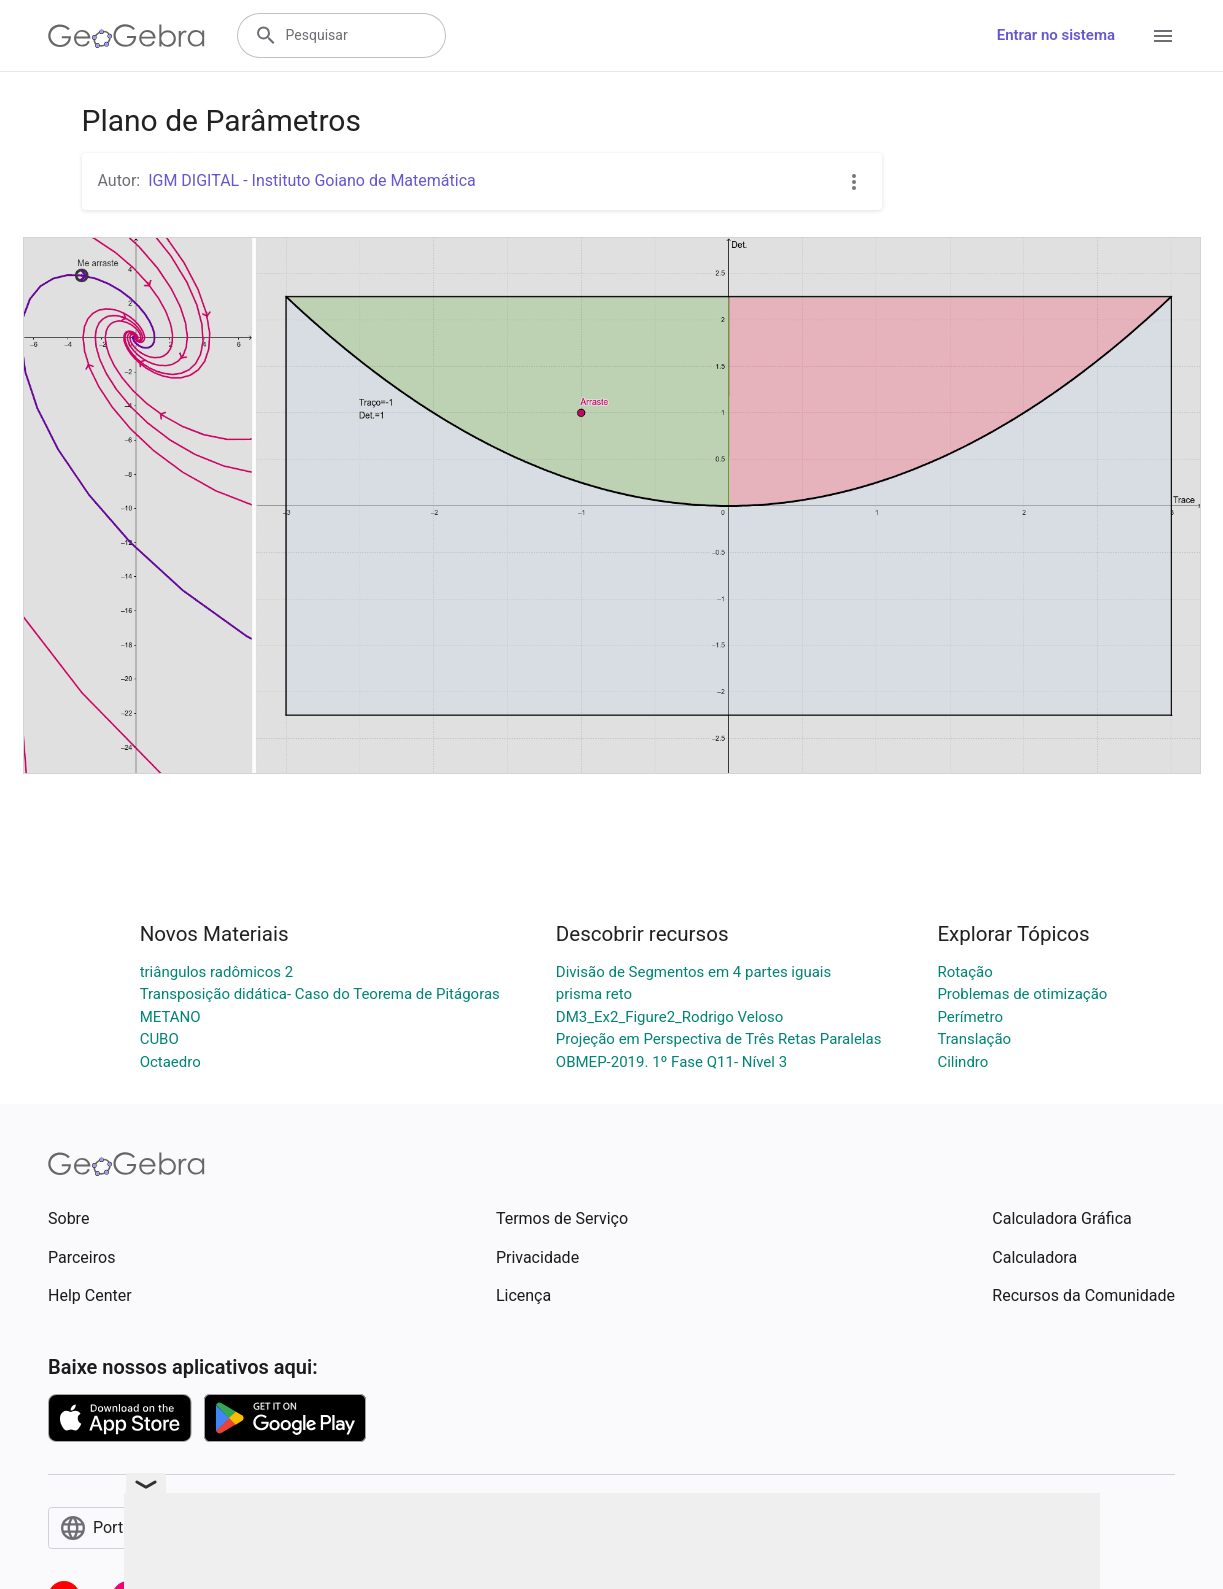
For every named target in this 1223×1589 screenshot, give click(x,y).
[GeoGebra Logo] (126, 36)
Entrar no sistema (1056, 35)
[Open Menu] (1163, 36)
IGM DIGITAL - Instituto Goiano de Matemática (312, 180)
